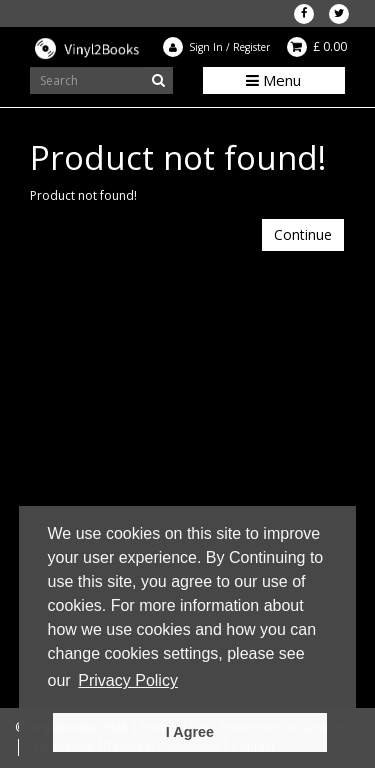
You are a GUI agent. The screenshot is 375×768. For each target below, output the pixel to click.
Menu (273, 80)
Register (251, 47)
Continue (303, 234)
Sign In (206, 47)
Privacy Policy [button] (128, 680)
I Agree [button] (190, 732)
